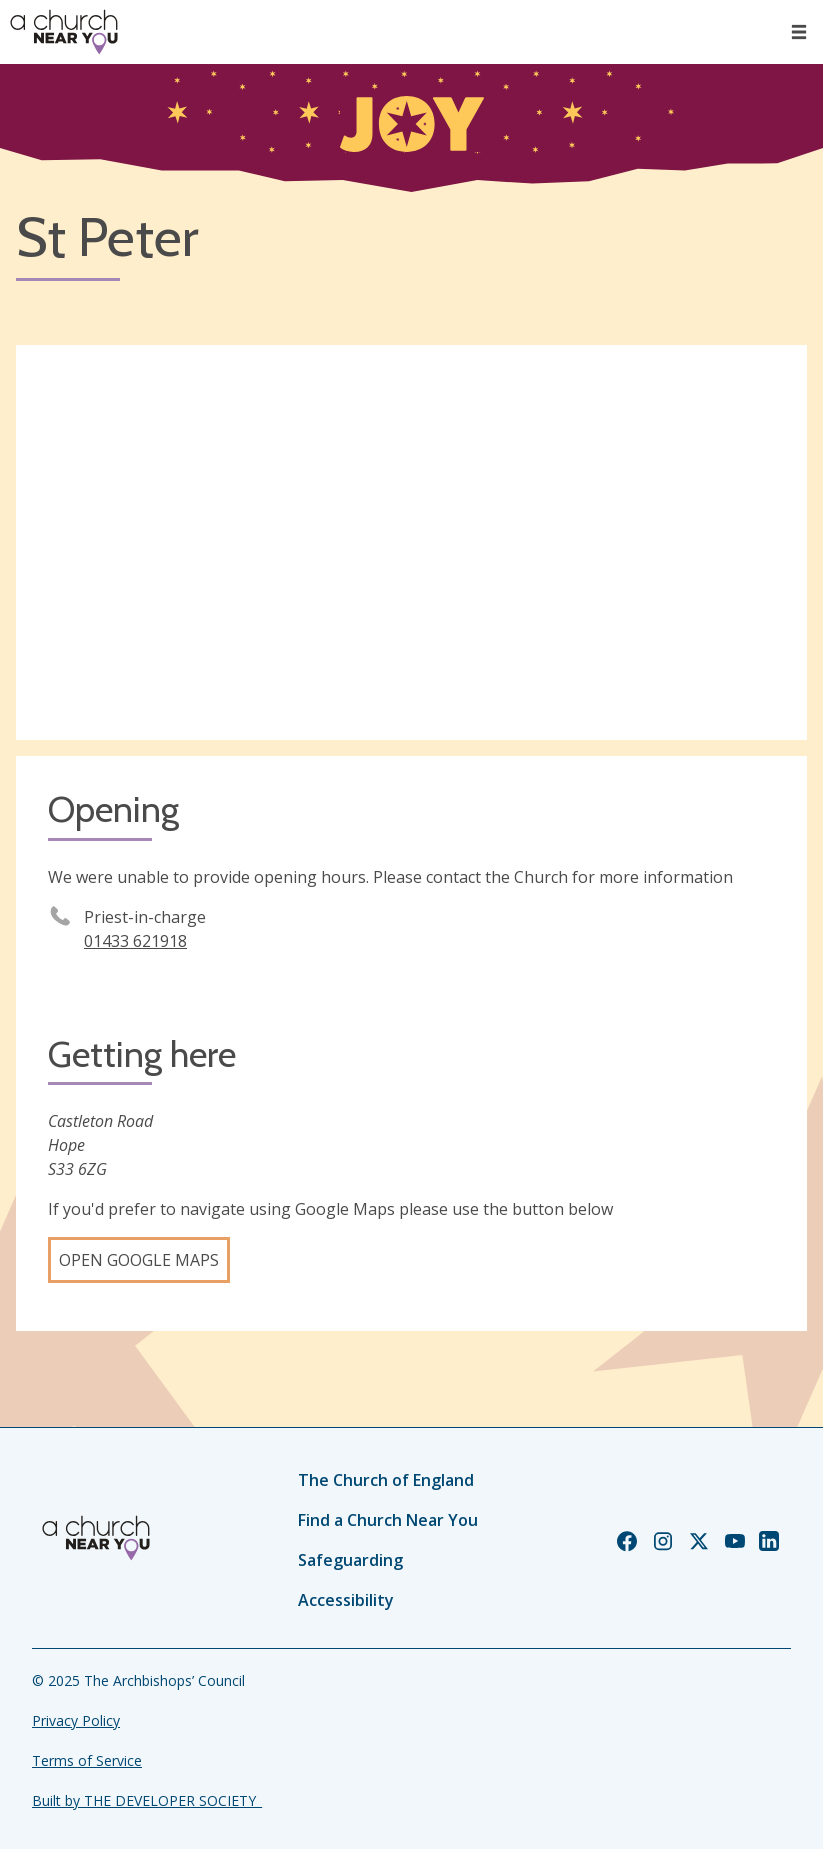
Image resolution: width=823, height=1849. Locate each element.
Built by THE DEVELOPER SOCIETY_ (147, 1800)
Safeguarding (350, 1560)
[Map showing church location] (411, 543)
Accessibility (346, 1600)
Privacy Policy (76, 1720)
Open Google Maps (139, 1260)
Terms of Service (87, 1760)
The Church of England (386, 1480)
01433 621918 (135, 941)
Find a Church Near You (388, 1520)
